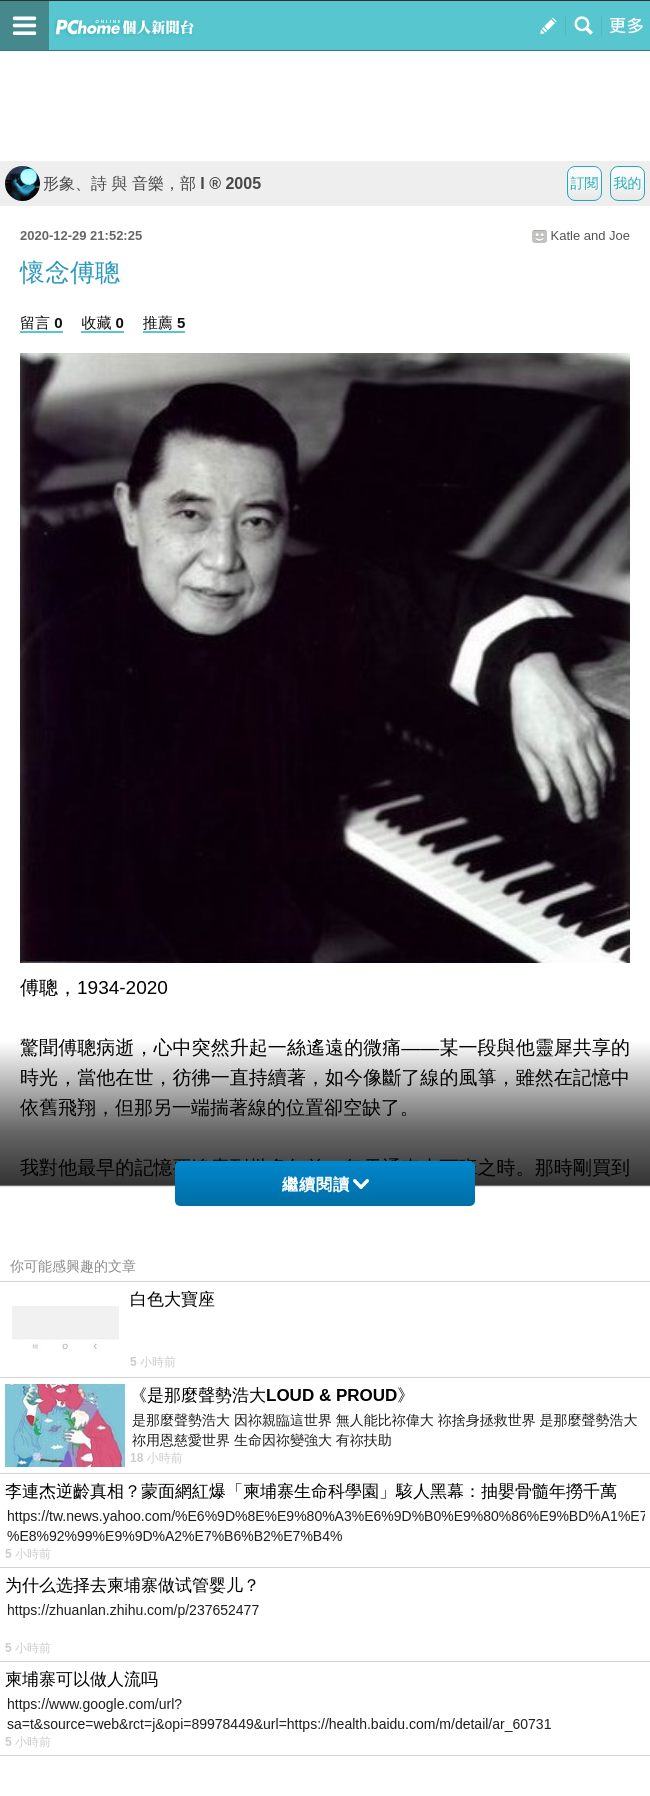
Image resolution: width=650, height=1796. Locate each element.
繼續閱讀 (325, 1184)
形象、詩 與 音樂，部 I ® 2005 (133, 183)
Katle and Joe (590, 235)
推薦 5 (164, 322)
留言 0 (41, 322)
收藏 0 (102, 322)
